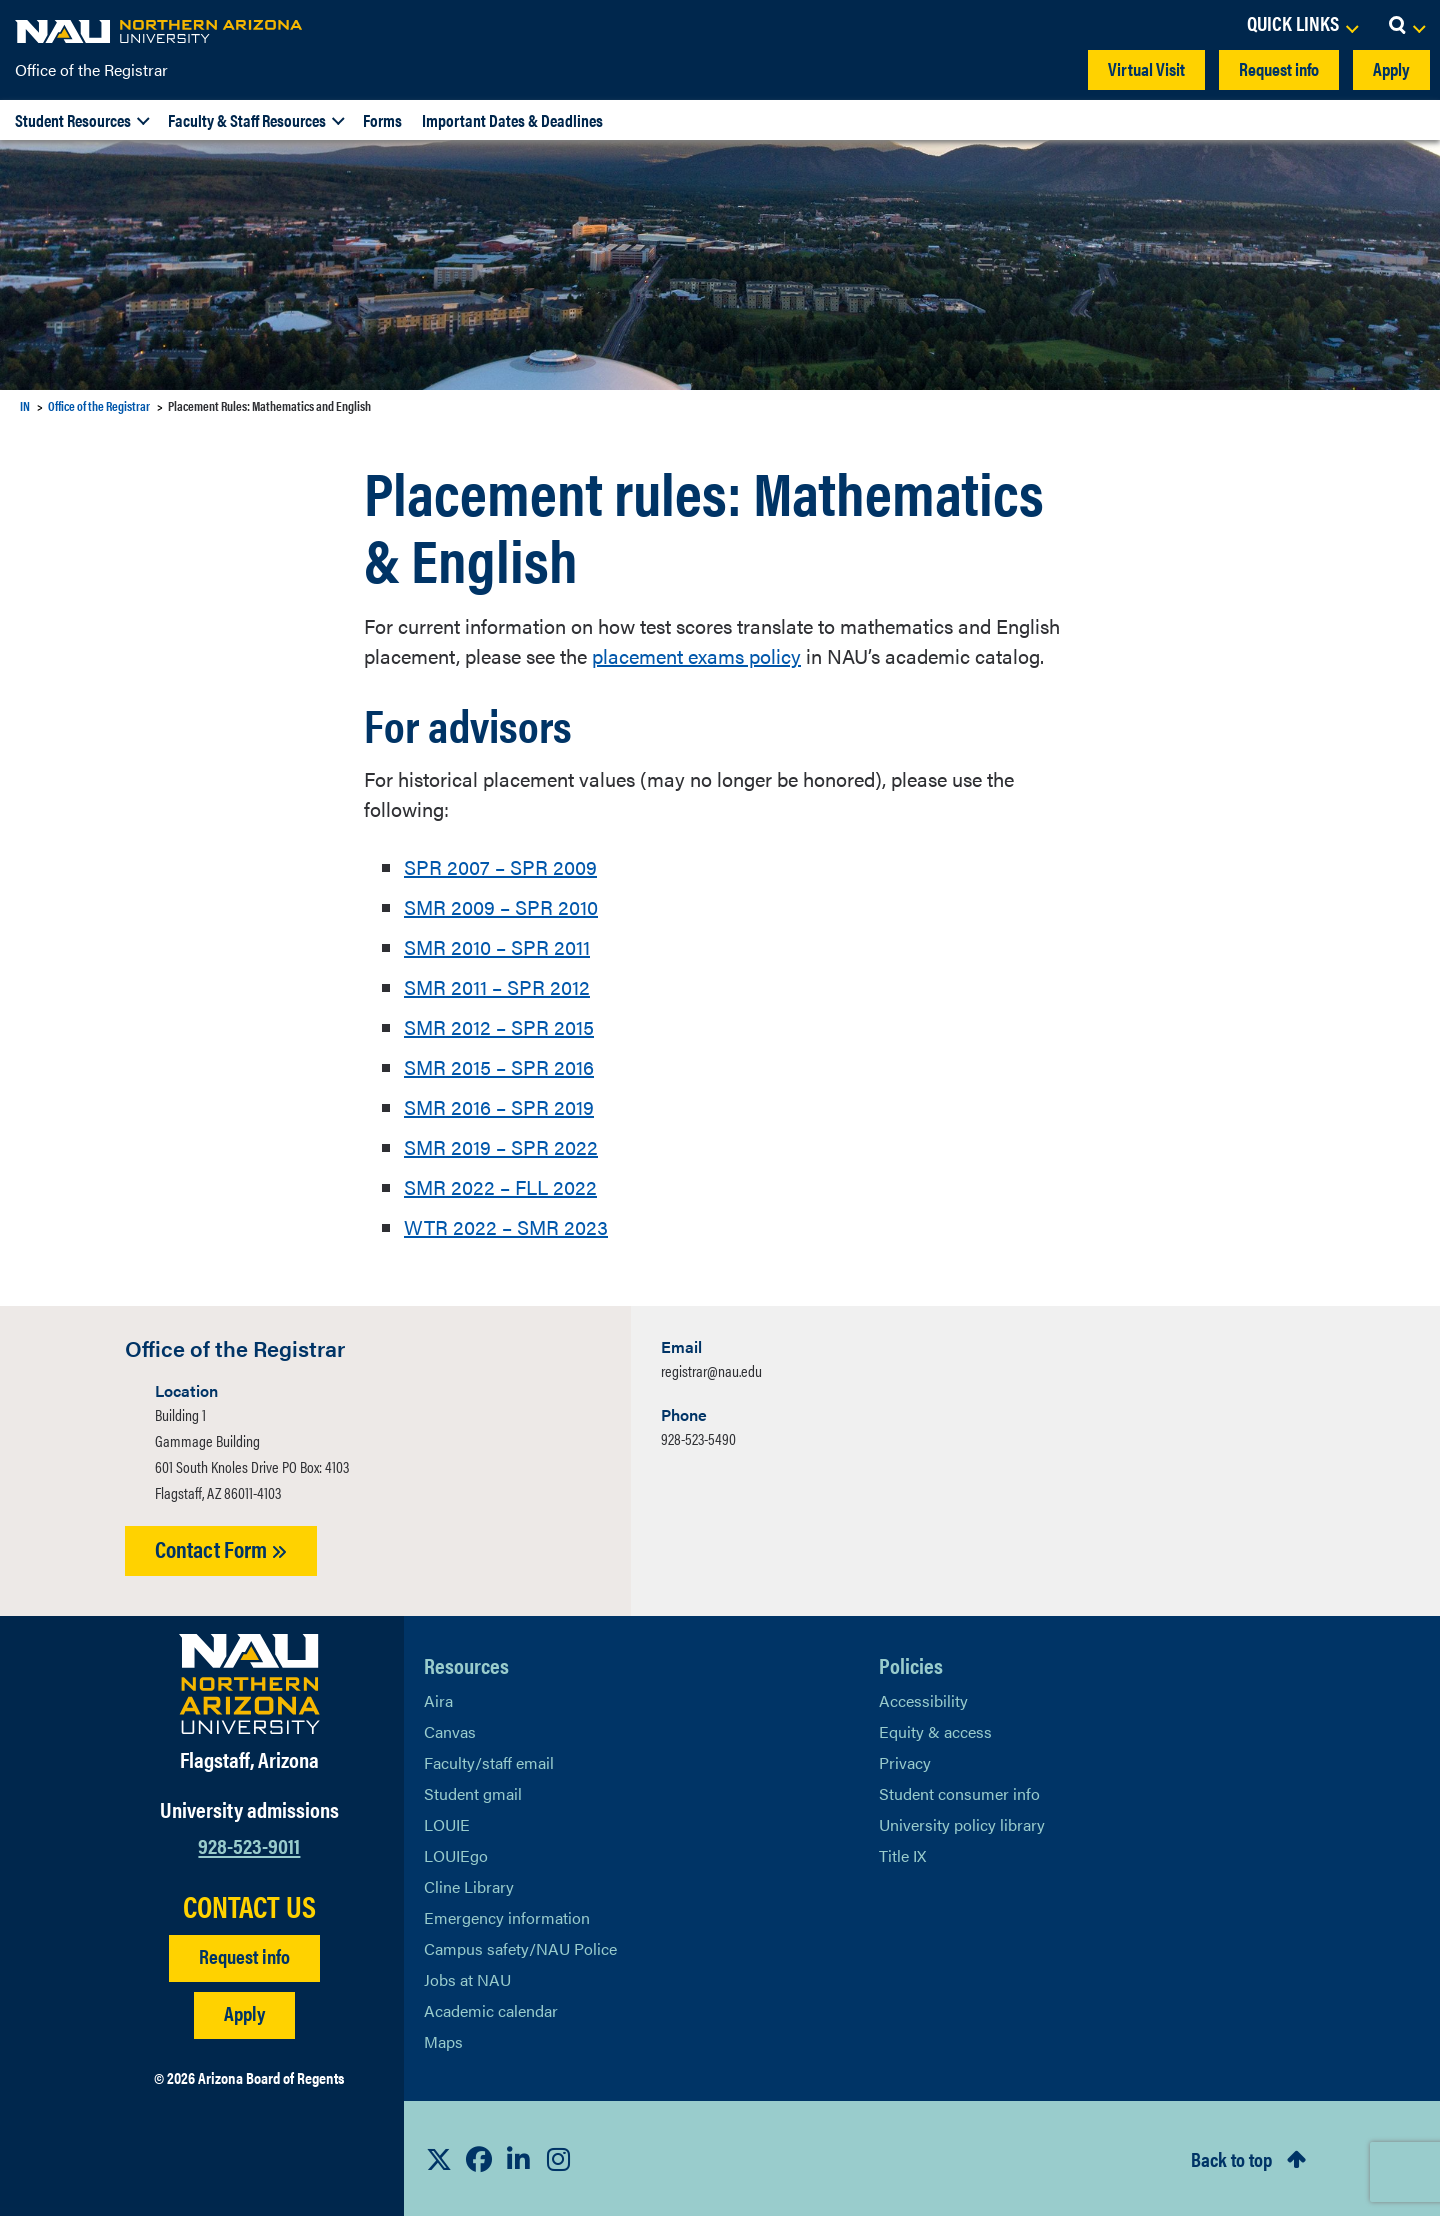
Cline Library (469, 1886)
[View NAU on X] (439, 2159)
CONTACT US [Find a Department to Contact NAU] (249, 1906)
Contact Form (221, 1548)
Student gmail (473, 1793)
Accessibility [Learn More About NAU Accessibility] (923, 1700)
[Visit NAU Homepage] (249, 1684)
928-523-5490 (698, 1438)
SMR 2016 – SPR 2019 (499, 1106)
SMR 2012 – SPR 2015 (499, 1026)
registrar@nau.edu (711, 1370)
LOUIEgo (456, 1855)
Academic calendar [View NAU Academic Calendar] (491, 2010)
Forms (382, 120)
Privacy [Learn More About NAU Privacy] (905, 1762)
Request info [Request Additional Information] (244, 1955)
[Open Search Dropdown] (1406, 25)
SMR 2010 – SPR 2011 (497, 946)
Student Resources (73, 120)
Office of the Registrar (91, 69)
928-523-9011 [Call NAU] (249, 1844)
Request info (1279, 68)
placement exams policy (696, 655)
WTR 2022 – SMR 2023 (506, 1226)
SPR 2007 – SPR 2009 (500, 866)
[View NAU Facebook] (479, 2159)
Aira (438, 1700)
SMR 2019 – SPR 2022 (501, 1146)
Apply (1391, 68)
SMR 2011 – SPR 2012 (497, 986)
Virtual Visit (1146, 68)
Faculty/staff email (489, 1762)
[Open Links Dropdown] (1302, 25)
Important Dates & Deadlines (512, 120)
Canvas (450, 1731)
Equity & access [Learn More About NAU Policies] (935, 1731)
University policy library (962, 1824)
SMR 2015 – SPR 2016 (499, 1066)
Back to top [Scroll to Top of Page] (1231, 2158)
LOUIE (447, 1824)
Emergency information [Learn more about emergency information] (507, 1917)
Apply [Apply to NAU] (244, 2012)
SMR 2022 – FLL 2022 (500, 1186)
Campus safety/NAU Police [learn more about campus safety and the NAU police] (520, 1948)
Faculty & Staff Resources (247, 120)
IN (25, 405)
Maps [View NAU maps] (443, 2041)
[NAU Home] (160, 30)
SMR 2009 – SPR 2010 (501, 906)
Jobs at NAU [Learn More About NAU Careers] (467, 1979)
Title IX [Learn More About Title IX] (902, 1855)
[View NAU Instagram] (559, 2159)
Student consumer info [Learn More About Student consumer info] (959, 1793)
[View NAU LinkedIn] (519, 2159)
